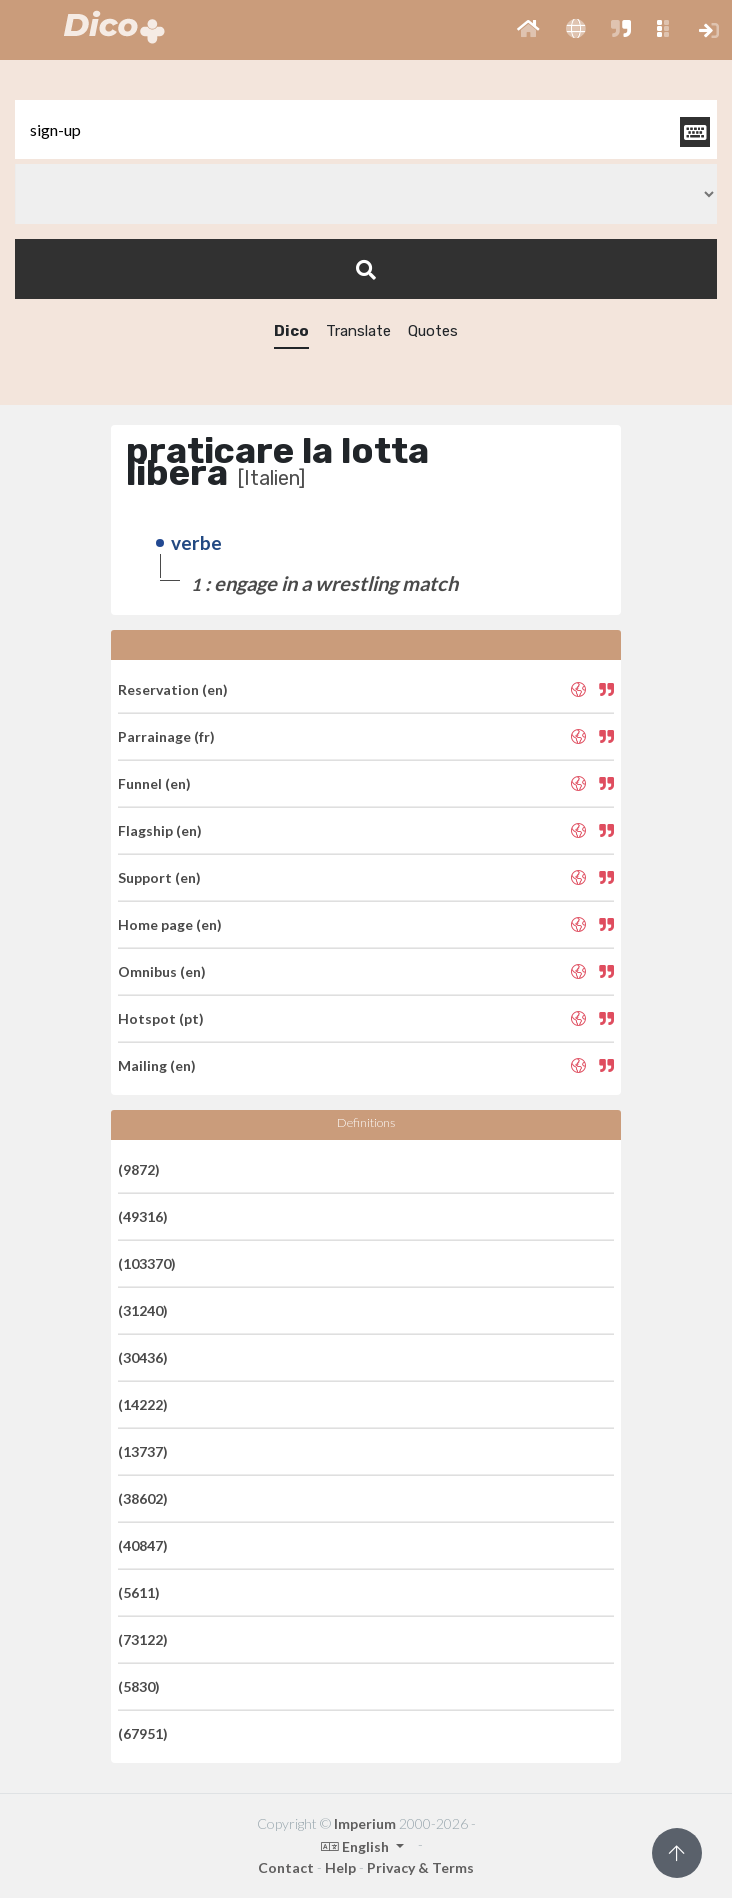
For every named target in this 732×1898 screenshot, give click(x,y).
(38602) (143, 1498)
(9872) (139, 1169)
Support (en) (159, 877)
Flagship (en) (160, 830)
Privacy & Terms (420, 1867)
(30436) (143, 1357)
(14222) (143, 1404)
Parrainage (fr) (166, 736)
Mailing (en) (157, 1065)
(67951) (143, 1733)
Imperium (365, 1823)
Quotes (433, 331)
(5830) (139, 1686)
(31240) (143, 1310)
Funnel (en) (154, 783)
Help (340, 1867)
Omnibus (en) (162, 971)
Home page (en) (170, 924)
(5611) (139, 1592)
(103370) (147, 1263)
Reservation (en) (173, 689)
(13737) (143, 1451)
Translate (358, 331)
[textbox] (366, 129)
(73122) (143, 1639)
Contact (286, 1867)
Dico (291, 331)
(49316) (143, 1216)
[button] (528, 30)
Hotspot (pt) (161, 1018)
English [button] (356, 1846)
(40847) (143, 1545)
